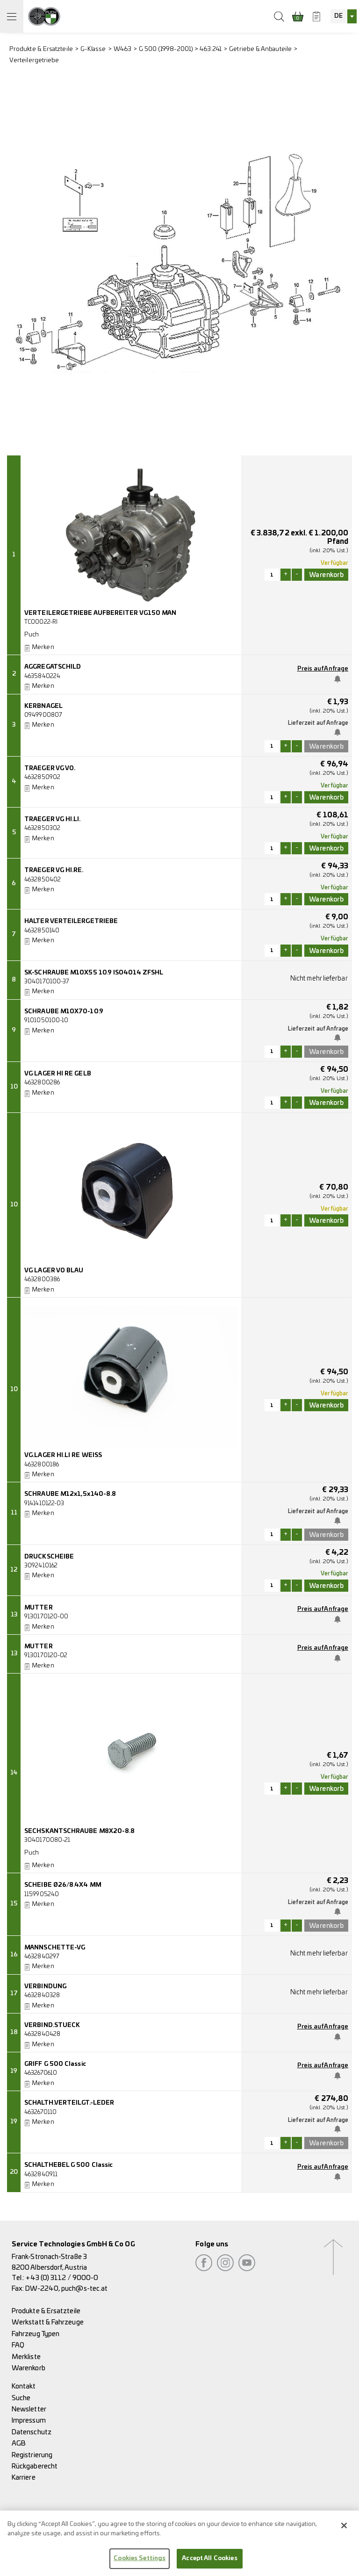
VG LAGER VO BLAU (53, 1271)
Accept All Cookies (209, 2563)
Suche (21, 2398)
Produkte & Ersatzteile (41, 49)
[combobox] (343, 16)
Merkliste (26, 2356)
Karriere (24, 2477)
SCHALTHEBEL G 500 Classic (68, 2165)
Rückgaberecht (34, 2466)
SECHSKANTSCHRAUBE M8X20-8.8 (79, 1831)
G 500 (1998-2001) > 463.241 (180, 49)
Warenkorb (28, 2368)
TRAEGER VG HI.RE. (53, 870)
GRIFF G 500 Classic (55, 2064)
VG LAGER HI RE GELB (57, 1074)
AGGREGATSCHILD (52, 667)
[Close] (344, 2530)
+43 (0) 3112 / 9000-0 (62, 2277)
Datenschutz (31, 2432)
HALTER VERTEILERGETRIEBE (71, 921)
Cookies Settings (139, 2563)
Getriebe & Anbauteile (260, 49)
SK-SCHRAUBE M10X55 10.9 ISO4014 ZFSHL (93, 973)
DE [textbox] (338, 16)
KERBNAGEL (43, 706)
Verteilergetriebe (34, 61)
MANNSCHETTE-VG (54, 1948)
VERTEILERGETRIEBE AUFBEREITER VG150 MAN (100, 613)
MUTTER (38, 1608)
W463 (122, 49)
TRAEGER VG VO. (49, 768)
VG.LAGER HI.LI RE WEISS (63, 1455)
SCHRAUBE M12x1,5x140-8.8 (70, 1494)
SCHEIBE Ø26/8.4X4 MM (62, 1885)
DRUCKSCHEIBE (49, 1557)
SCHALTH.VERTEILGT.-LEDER (69, 2103)
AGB (19, 2443)
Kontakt (24, 2386)
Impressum (29, 2420)
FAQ (18, 2345)
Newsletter (29, 2409)
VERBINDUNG (45, 1987)
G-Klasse (93, 49)
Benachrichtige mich (339, 679)
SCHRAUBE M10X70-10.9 (63, 1012)
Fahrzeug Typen (35, 2334)
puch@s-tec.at (84, 2288)
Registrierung (32, 2455)
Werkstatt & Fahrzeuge (48, 2322)
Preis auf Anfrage (322, 669)
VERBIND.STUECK (52, 2025)
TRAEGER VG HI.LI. (52, 819)
